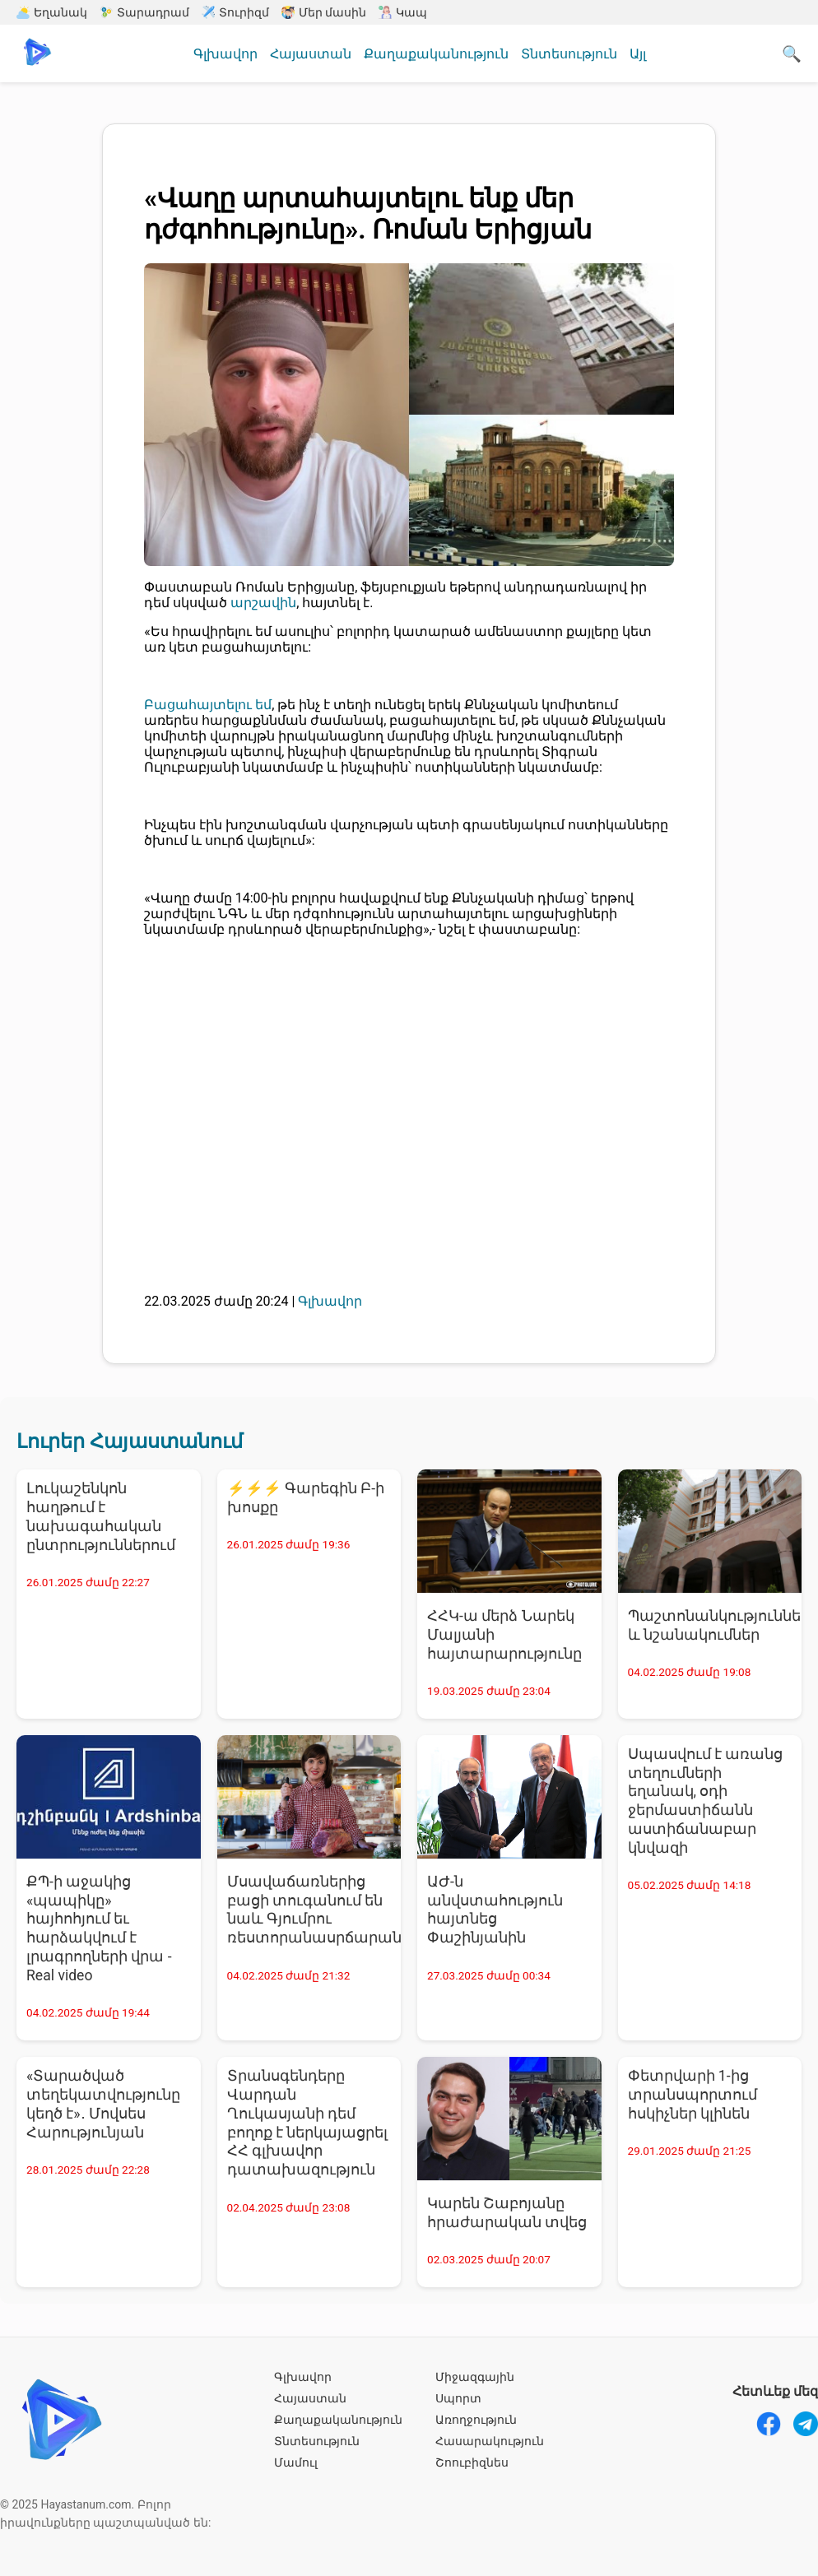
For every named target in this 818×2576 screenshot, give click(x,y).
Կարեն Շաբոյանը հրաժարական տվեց (507, 2212)
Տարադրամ (144, 12)
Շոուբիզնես (472, 2462)
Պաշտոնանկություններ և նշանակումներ (715, 1625)
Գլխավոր (225, 54)
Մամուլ (296, 2462)
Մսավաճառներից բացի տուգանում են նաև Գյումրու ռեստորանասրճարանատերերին (314, 1910)
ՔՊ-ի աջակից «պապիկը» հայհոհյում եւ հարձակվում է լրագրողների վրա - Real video (99, 1928)
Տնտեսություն (569, 54)
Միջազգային (474, 2376)
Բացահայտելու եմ (208, 704)
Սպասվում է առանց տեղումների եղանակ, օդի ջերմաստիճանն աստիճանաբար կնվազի (705, 1801)
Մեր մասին (323, 12)
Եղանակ (51, 12)
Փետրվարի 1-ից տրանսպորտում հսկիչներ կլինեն (692, 2095)
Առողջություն (476, 2419)
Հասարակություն (489, 2441)
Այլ (638, 54)
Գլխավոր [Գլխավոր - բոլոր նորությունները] (330, 1301)
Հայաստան (310, 54)
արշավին (263, 602)
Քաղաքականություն (436, 54)
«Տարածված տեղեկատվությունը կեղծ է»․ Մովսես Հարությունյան (103, 2104)
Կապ (403, 12)
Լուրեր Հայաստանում (129, 1441)
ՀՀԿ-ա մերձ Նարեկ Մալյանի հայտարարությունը (504, 1635)
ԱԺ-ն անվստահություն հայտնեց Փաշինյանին (495, 1910)
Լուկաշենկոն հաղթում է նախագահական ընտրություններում (100, 1516)
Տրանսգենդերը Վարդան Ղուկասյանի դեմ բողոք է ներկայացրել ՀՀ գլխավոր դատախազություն (307, 2123)
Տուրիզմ (235, 12)
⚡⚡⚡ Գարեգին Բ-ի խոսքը (306, 1497)
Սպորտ (458, 2398)
